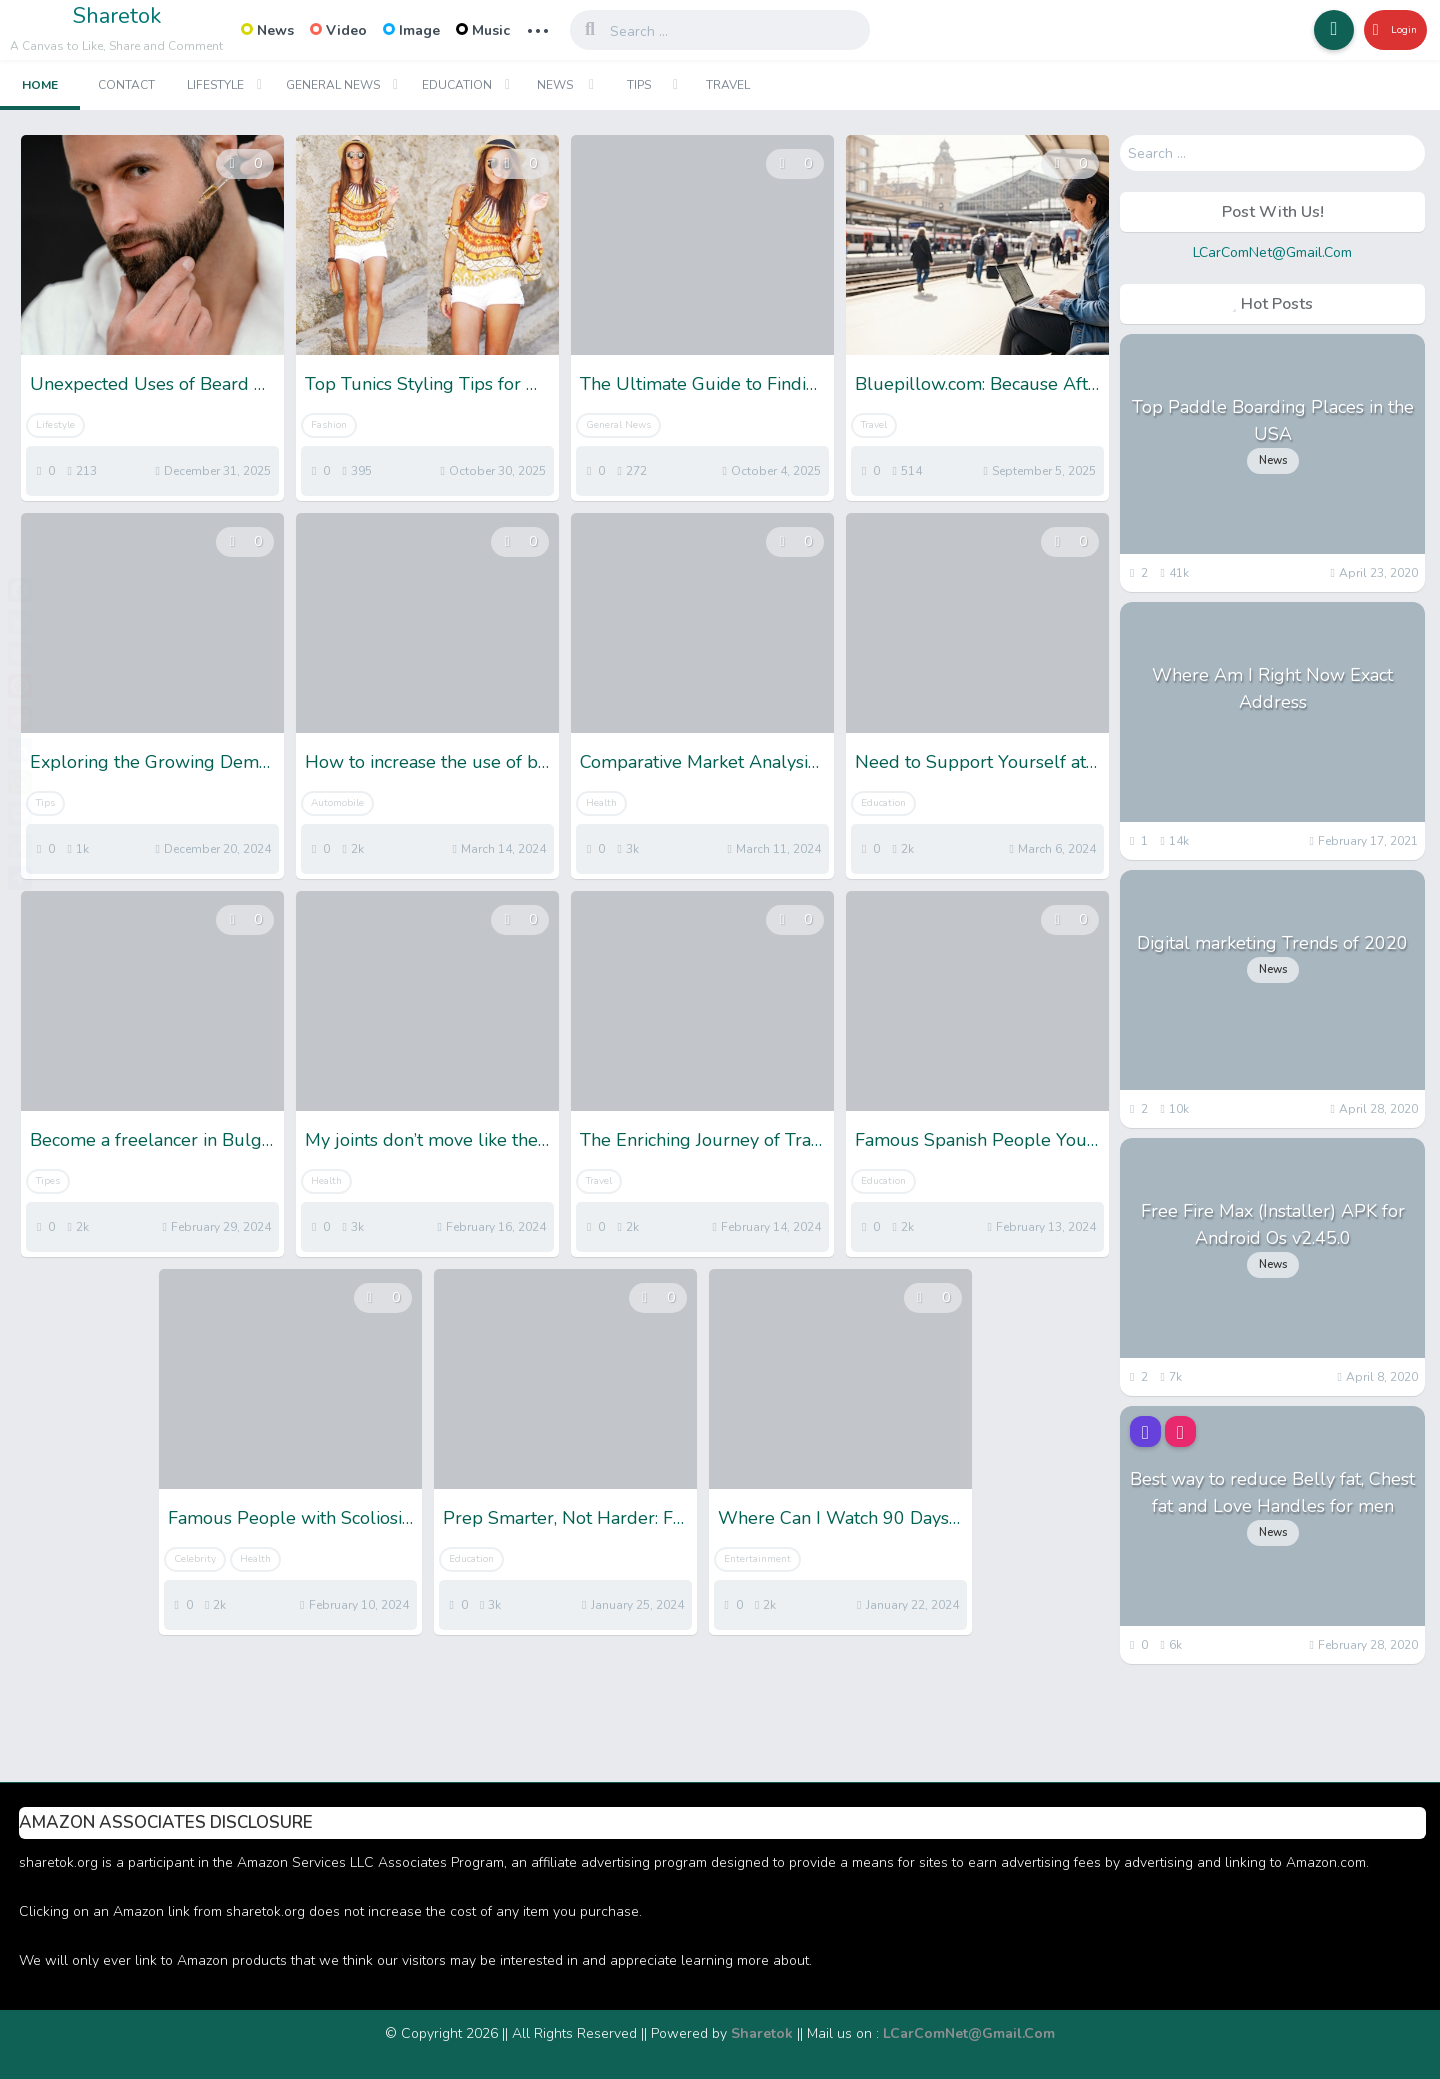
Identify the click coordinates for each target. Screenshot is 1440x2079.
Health (601, 803)
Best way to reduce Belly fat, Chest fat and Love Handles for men (1272, 1492)
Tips (639, 85)
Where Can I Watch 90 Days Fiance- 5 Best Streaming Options (840, 1518)
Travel (728, 85)
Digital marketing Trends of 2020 (1272, 943)
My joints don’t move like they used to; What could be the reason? (427, 1140)
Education (457, 85)
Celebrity (195, 1559)
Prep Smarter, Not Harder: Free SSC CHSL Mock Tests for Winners (565, 1518)
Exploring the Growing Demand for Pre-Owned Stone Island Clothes (152, 762)
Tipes (48, 1181)
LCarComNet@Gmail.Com (1272, 252)
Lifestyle (215, 85)
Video (338, 30)
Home (40, 85)
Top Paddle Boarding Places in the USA (1273, 420)
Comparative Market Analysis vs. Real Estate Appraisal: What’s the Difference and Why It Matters (702, 762)
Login (1386, 30)
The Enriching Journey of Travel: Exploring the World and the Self (702, 1140)
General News (333, 85)
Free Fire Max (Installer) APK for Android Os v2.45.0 (1273, 1224)
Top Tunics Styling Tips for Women (427, 384)
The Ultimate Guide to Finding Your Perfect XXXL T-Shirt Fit (702, 384)
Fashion (329, 425)
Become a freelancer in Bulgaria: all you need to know (152, 1140)
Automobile (337, 803)
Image (411, 30)
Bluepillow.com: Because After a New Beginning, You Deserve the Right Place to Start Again (977, 384)
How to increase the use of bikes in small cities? (427, 762)
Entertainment (757, 1559)
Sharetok (117, 16)
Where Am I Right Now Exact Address (1272, 688)
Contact (126, 85)
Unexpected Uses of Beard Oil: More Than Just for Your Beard (152, 384)
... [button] (538, 28)
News (267, 30)
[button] (1320, 30)
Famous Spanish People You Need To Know (977, 1140)
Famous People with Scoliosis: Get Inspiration (290, 1518)
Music (483, 30)
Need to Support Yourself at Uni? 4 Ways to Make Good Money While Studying (977, 762)
